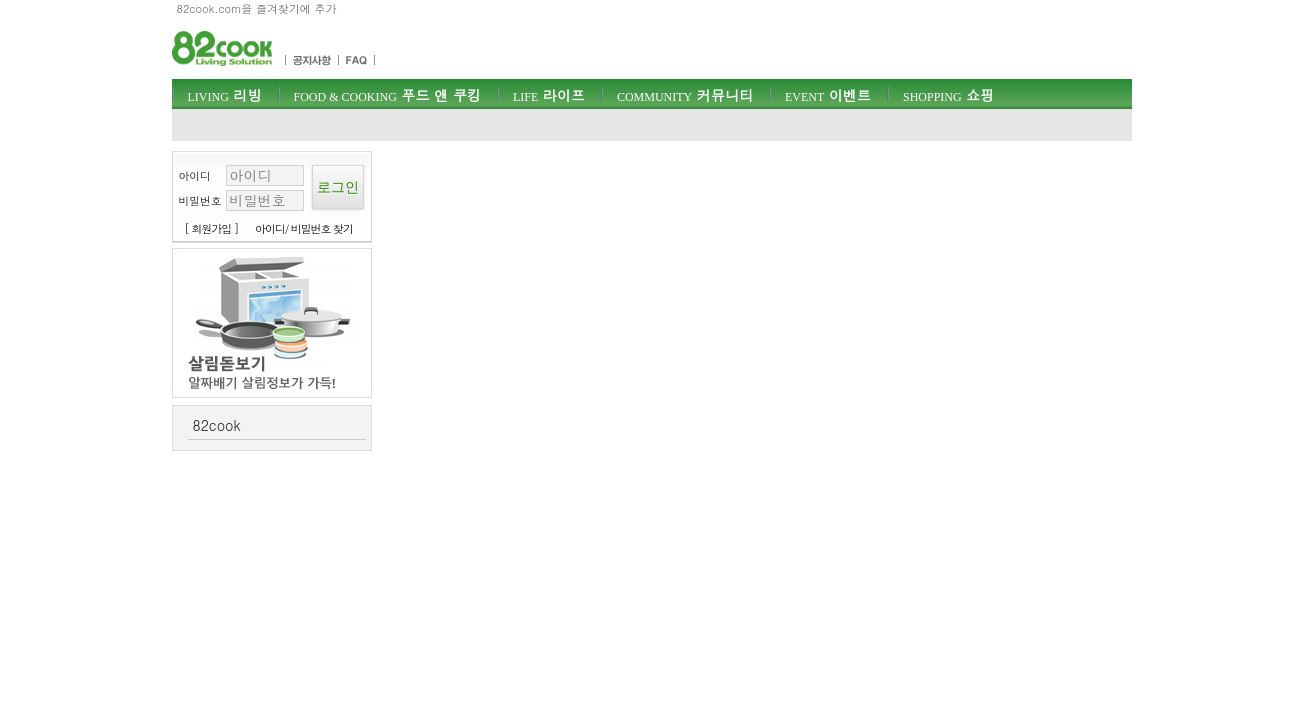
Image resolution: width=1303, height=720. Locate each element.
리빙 (225, 95)
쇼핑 (948, 95)
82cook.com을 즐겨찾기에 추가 (257, 8)
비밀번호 (200, 200)
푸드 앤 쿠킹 (387, 95)
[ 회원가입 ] (212, 228)
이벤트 (828, 95)
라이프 (549, 95)
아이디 (195, 175)
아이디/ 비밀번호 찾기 (304, 228)
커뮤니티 (685, 95)
